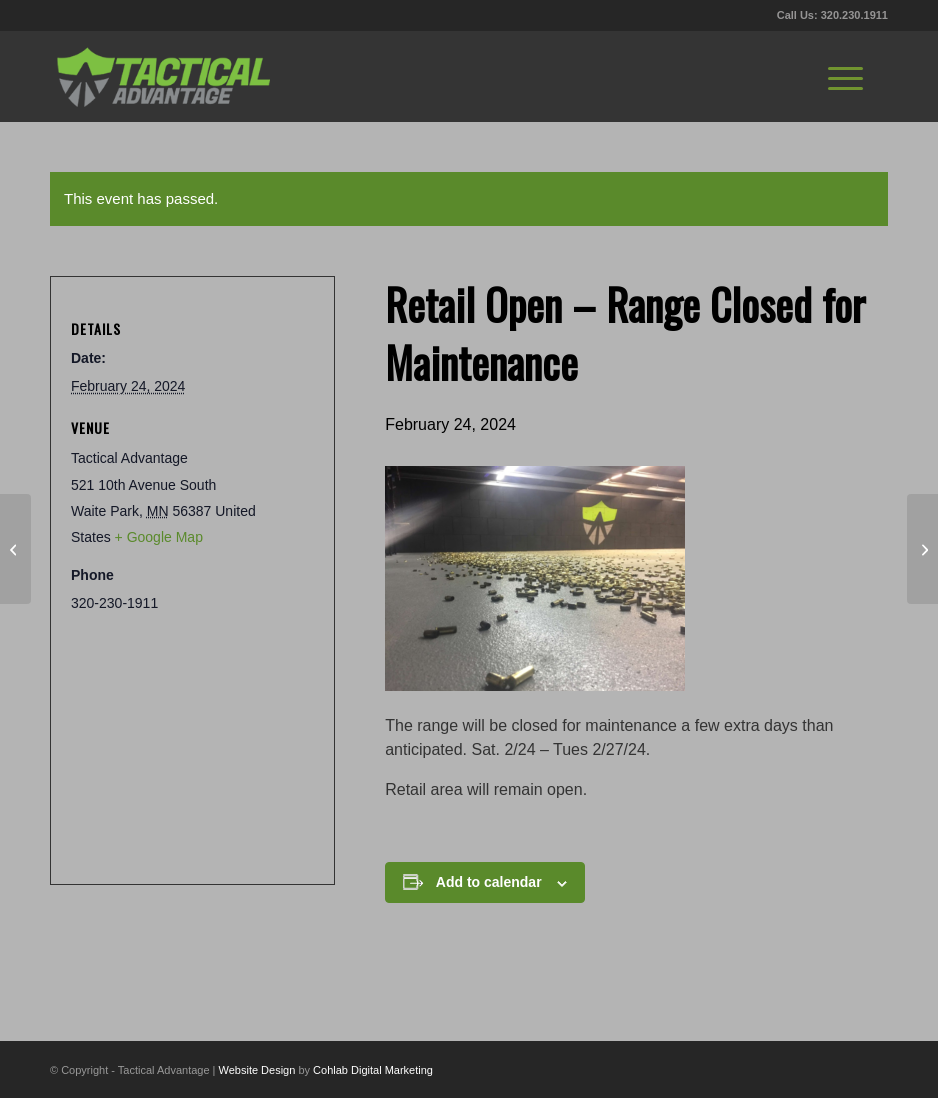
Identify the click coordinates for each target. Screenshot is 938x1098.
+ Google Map (159, 537)
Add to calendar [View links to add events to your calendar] (489, 882)
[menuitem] (845, 76)
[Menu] (845, 76)
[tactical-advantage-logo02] (163, 76)
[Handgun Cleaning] (922, 549)
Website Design (257, 1070)
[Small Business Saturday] (15, 549)
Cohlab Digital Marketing (373, 1070)
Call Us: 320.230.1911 (832, 15)
